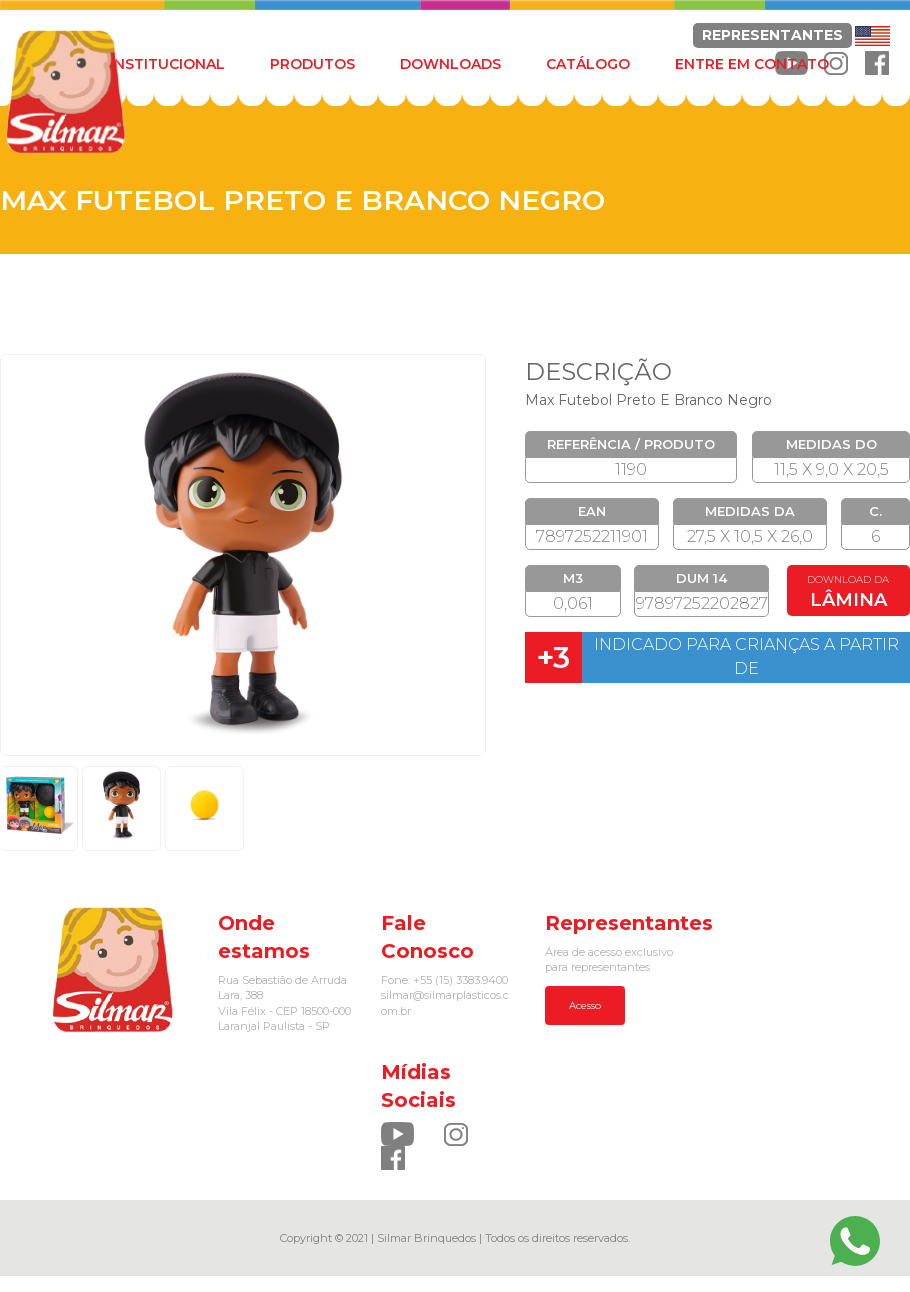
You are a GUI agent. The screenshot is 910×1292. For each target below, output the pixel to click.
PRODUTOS (312, 64)
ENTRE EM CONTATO (752, 64)
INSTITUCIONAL (167, 64)
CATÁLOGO (588, 64)
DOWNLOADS (450, 64)
